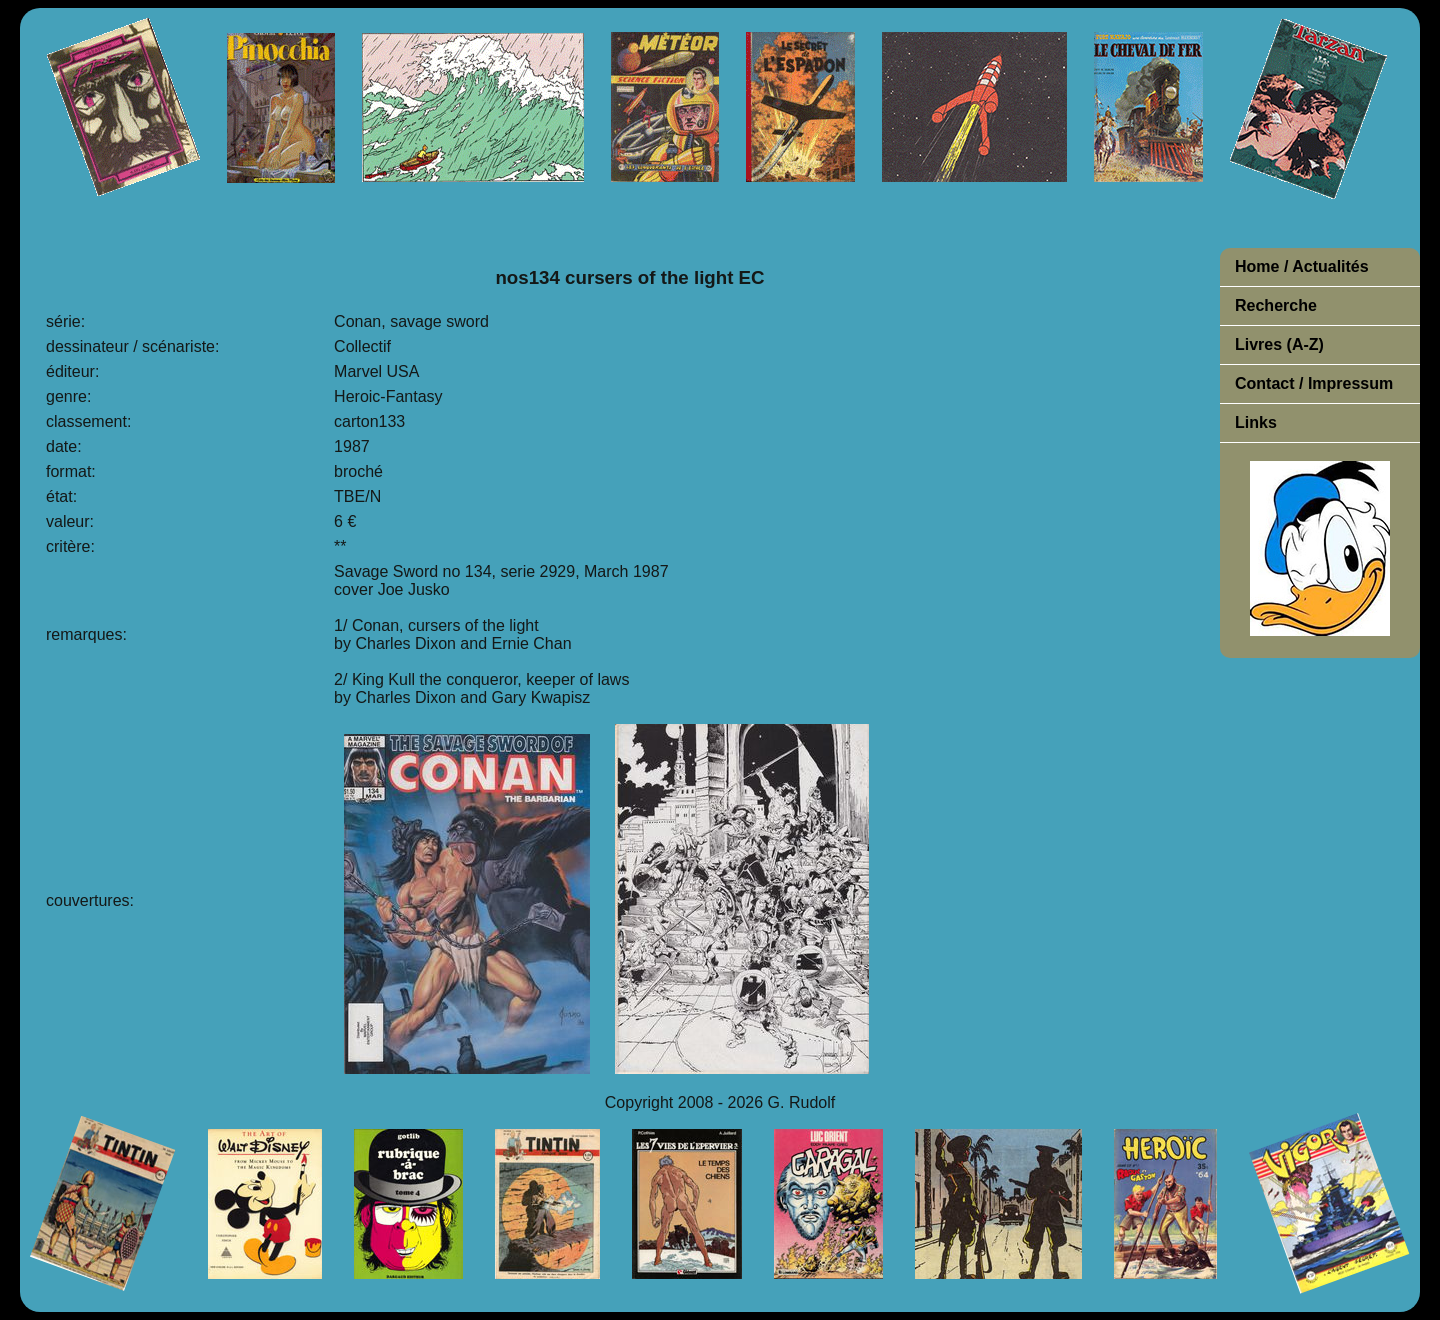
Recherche (1276, 305)
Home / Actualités (1302, 266)
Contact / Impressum (1314, 383)
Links (1256, 422)
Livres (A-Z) (1279, 344)
